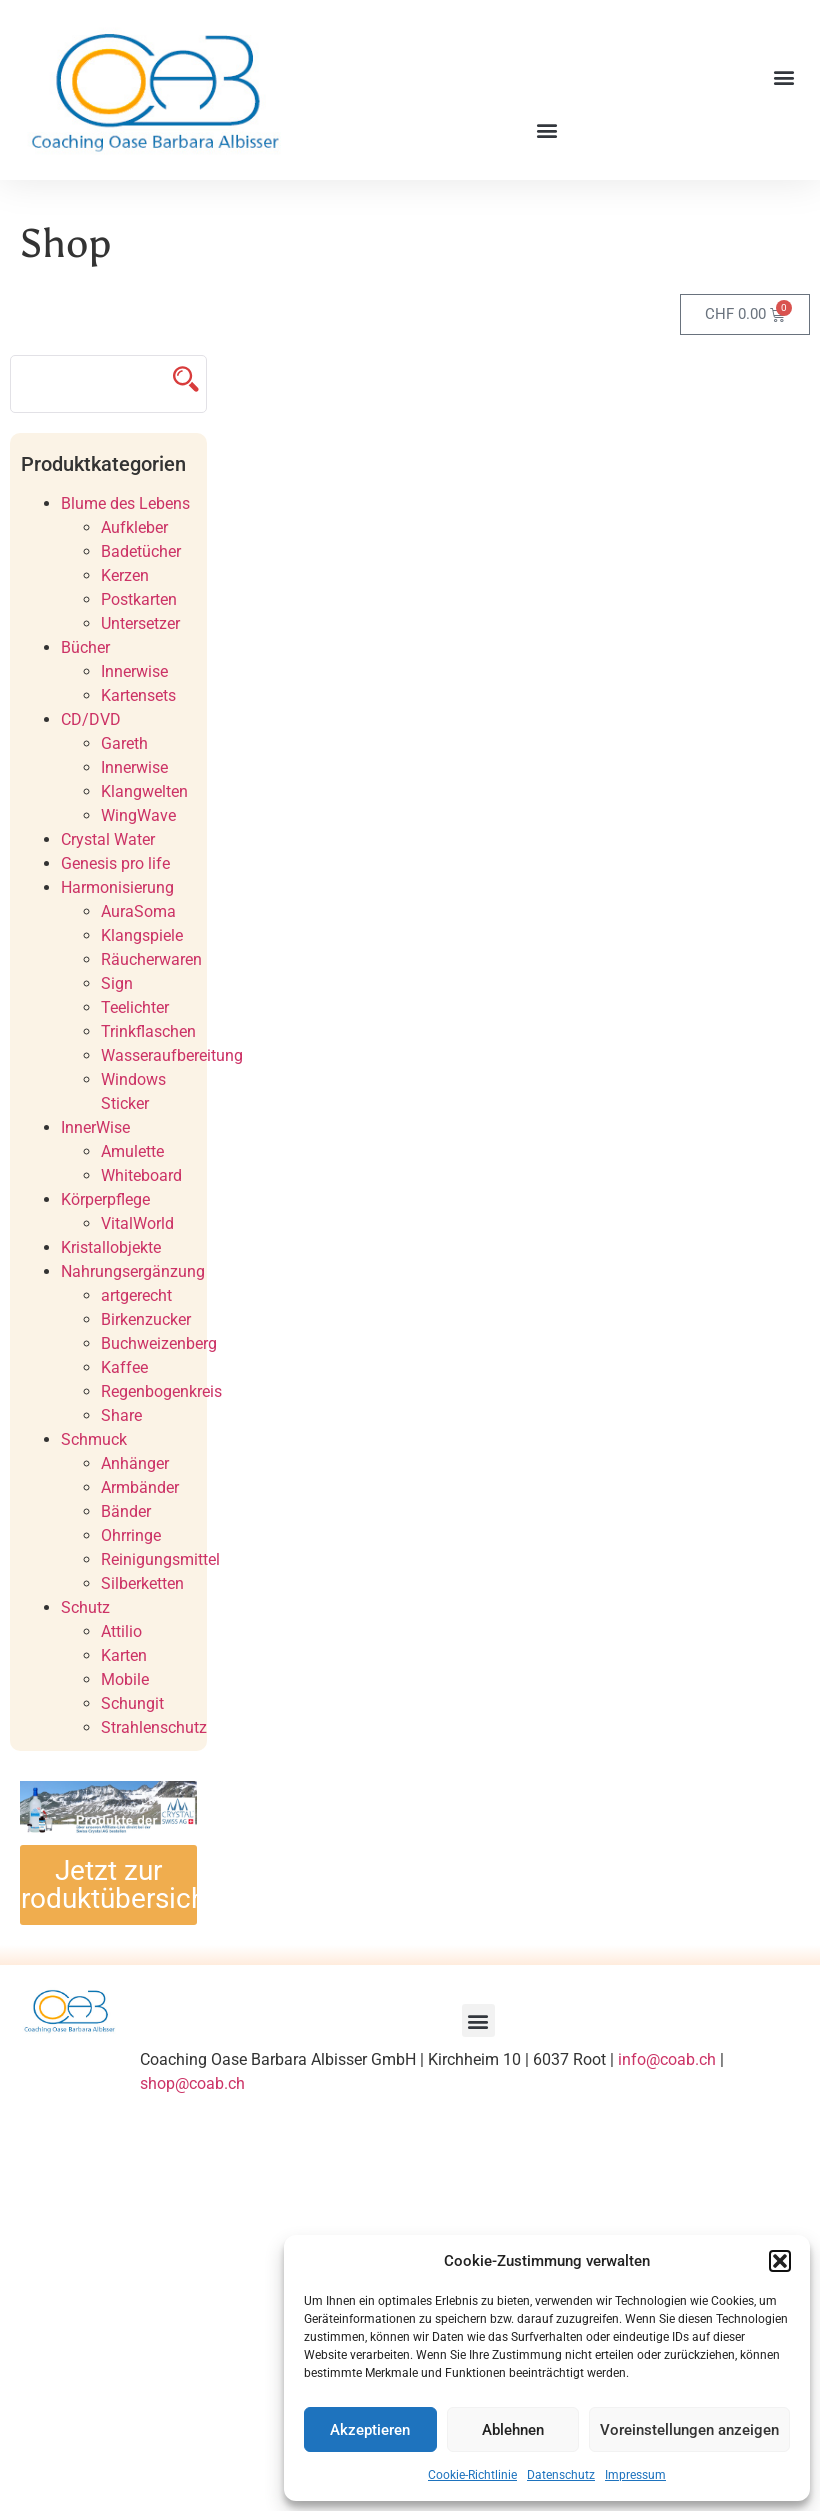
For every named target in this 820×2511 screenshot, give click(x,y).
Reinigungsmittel (160, 1559)
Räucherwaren (151, 959)
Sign (117, 983)
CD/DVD (91, 719)
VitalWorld (137, 1223)
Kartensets (138, 695)
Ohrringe (131, 1535)
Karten (124, 1655)
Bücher (85, 647)
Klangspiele (142, 935)
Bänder (126, 1511)
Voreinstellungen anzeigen (689, 2430)
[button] (780, 2261)
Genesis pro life (115, 863)
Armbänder (140, 1487)
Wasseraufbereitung (172, 1055)
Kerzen (125, 575)
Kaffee (124, 1367)
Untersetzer (140, 623)
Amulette (132, 1151)
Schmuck (94, 1439)
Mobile (125, 1679)
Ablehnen (513, 2430)
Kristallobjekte (111, 1247)
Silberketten (142, 1583)
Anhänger (135, 1463)
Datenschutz (561, 2475)
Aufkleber (134, 527)
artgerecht (136, 1295)
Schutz (85, 1607)
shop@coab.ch (192, 2083)
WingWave (138, 815)
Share (121, 1415)
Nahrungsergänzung (133, 1271)
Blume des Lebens (125, 503)
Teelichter (135, 1007)
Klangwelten (144, 791)
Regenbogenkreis (161, 1391)
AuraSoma (138, 911)
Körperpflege (105, 1199)
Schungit (132, 1703)
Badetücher (141, 551)
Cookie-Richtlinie (472, 2475)
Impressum (635, 2475)
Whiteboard (141, 1175)
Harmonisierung (117, 887)
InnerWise (95, 1127)
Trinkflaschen (148, 1031)
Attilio (121, 1631)
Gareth (124, 743)
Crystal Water (108, 839)
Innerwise (134, 671)
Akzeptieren (370, 2430)
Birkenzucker (146, 1319)
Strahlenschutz (154, 1727)
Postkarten (139, 599)
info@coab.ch (667, 2059)
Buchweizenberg (159, 1343)
